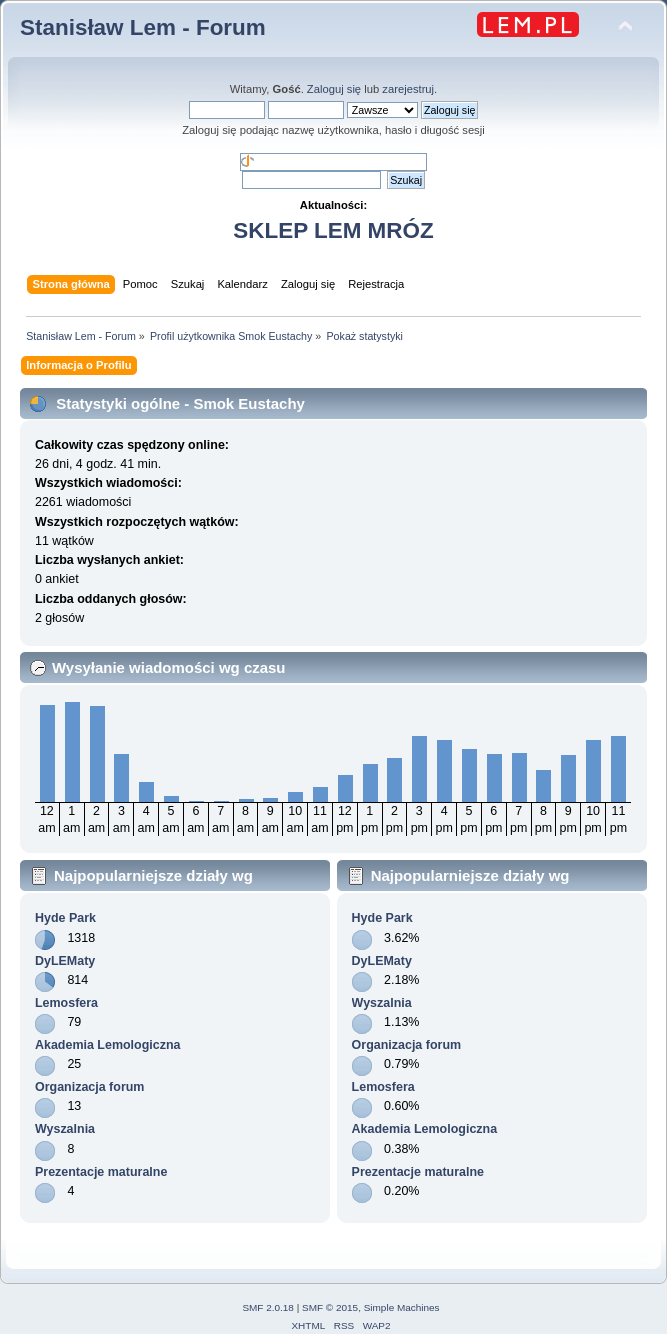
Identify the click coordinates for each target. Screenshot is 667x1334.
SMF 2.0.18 (268, 1307)
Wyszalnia (65, 1129)
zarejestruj (408, 89)
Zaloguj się (334, 89)
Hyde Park (65, 918)
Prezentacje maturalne (101, 1172)
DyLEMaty (65, 961)
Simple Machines (402, 1307)
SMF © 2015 (330, 1307)
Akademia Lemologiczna (108, 1045)
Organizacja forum (89, 1087)
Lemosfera (66, 1003)
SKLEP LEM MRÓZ (333, 230)
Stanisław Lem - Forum (143, 27)
